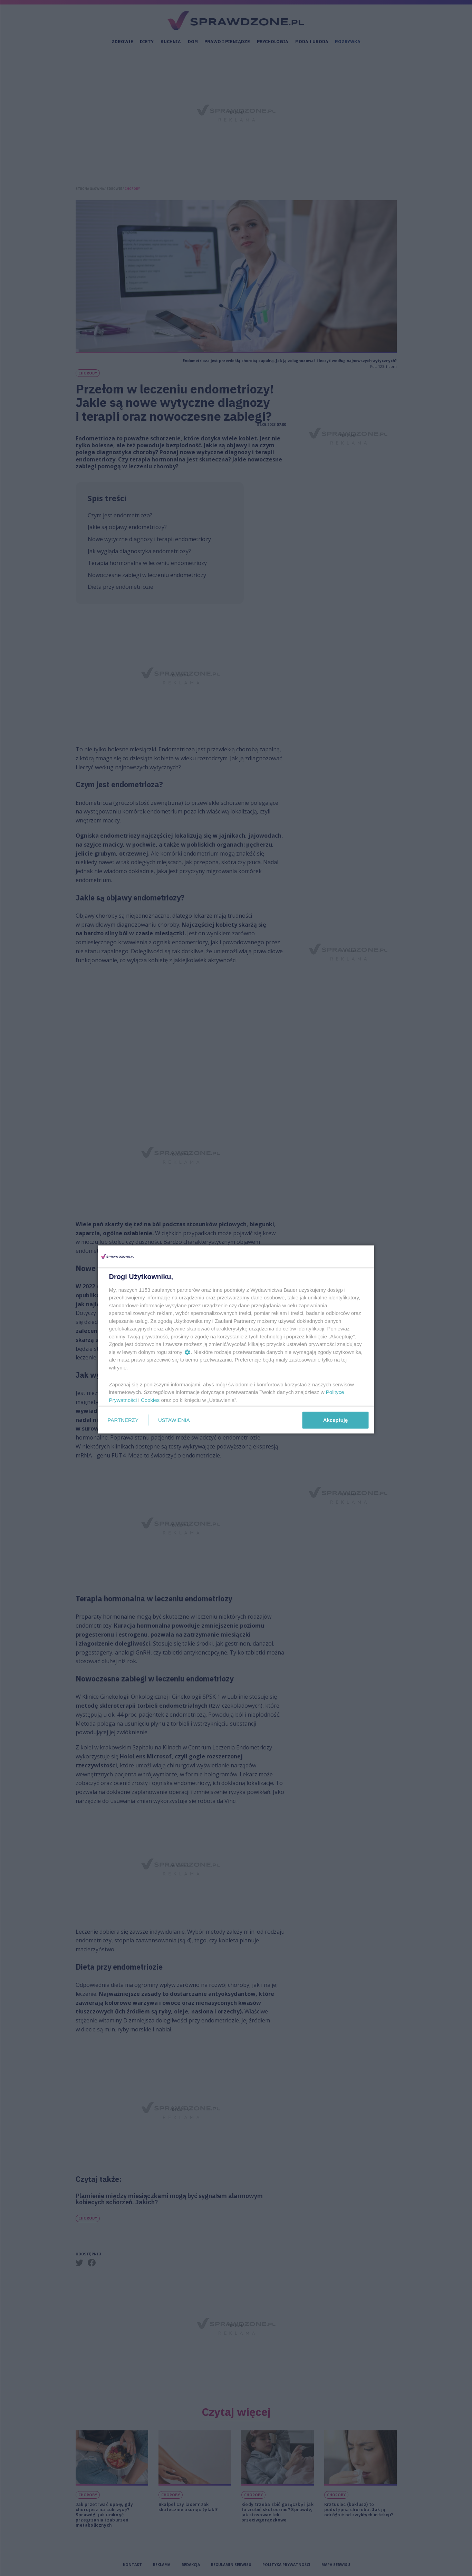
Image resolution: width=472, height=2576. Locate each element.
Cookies (150, 1400)
